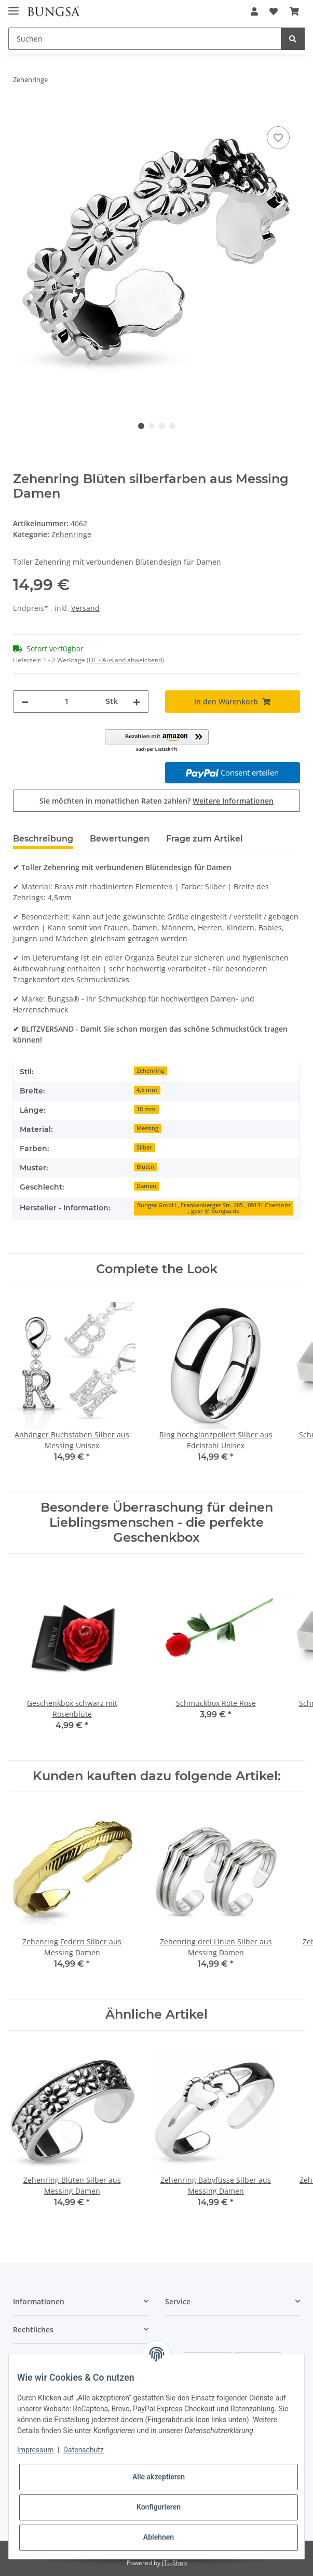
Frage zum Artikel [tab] (204, 839)
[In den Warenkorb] (21, 112)
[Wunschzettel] (273, 11)
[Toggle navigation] (13, 6)
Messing (147, 1128)
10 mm (146, 1109)
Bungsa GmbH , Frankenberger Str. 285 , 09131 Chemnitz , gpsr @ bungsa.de (214, 1208)
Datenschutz (83, 2450)
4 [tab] (172, 426)
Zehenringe (71, 534)
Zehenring (150, 1070)
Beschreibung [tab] (43, 839)
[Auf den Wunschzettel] (278, 137)
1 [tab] (141, 426)
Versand (85, 608)
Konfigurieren (159, 2507)
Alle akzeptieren (158, 2477)
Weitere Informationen (233, 801)
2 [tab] (151, 426)
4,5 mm (147, 1089)
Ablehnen (158, 2537)
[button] (254, 11)
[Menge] (67, 701)
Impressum (35, 2450)
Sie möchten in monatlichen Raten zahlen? (156, 801)
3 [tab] (162, 426)
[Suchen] (144, 39)
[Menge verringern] (24, 701)
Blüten (145, 1166)
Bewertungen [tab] (119, 839)
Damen (146, 1186)
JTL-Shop (174, 2562)
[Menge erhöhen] (136, 701)
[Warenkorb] (294, 11)
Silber (144, 1147)
